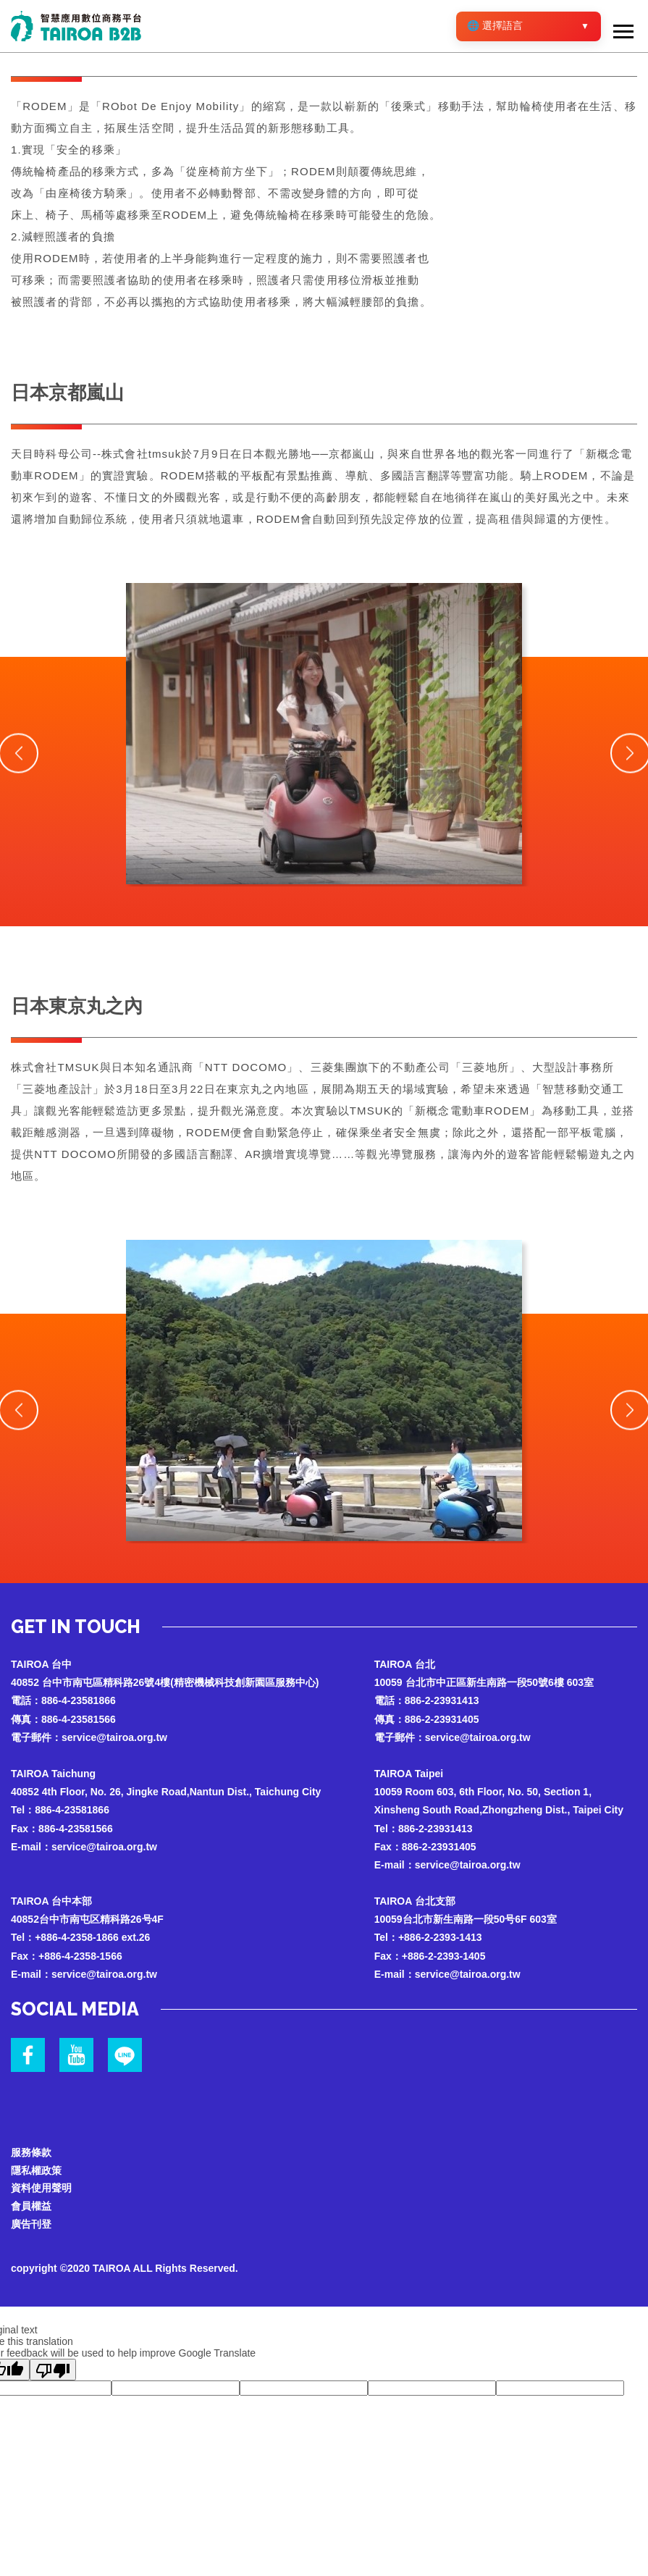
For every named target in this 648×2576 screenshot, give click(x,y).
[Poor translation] (53, 2372)
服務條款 (31, 2153)
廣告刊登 (31, 2226)
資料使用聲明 (41, 2189)
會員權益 (31, 2208)
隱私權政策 (36, 2171)
